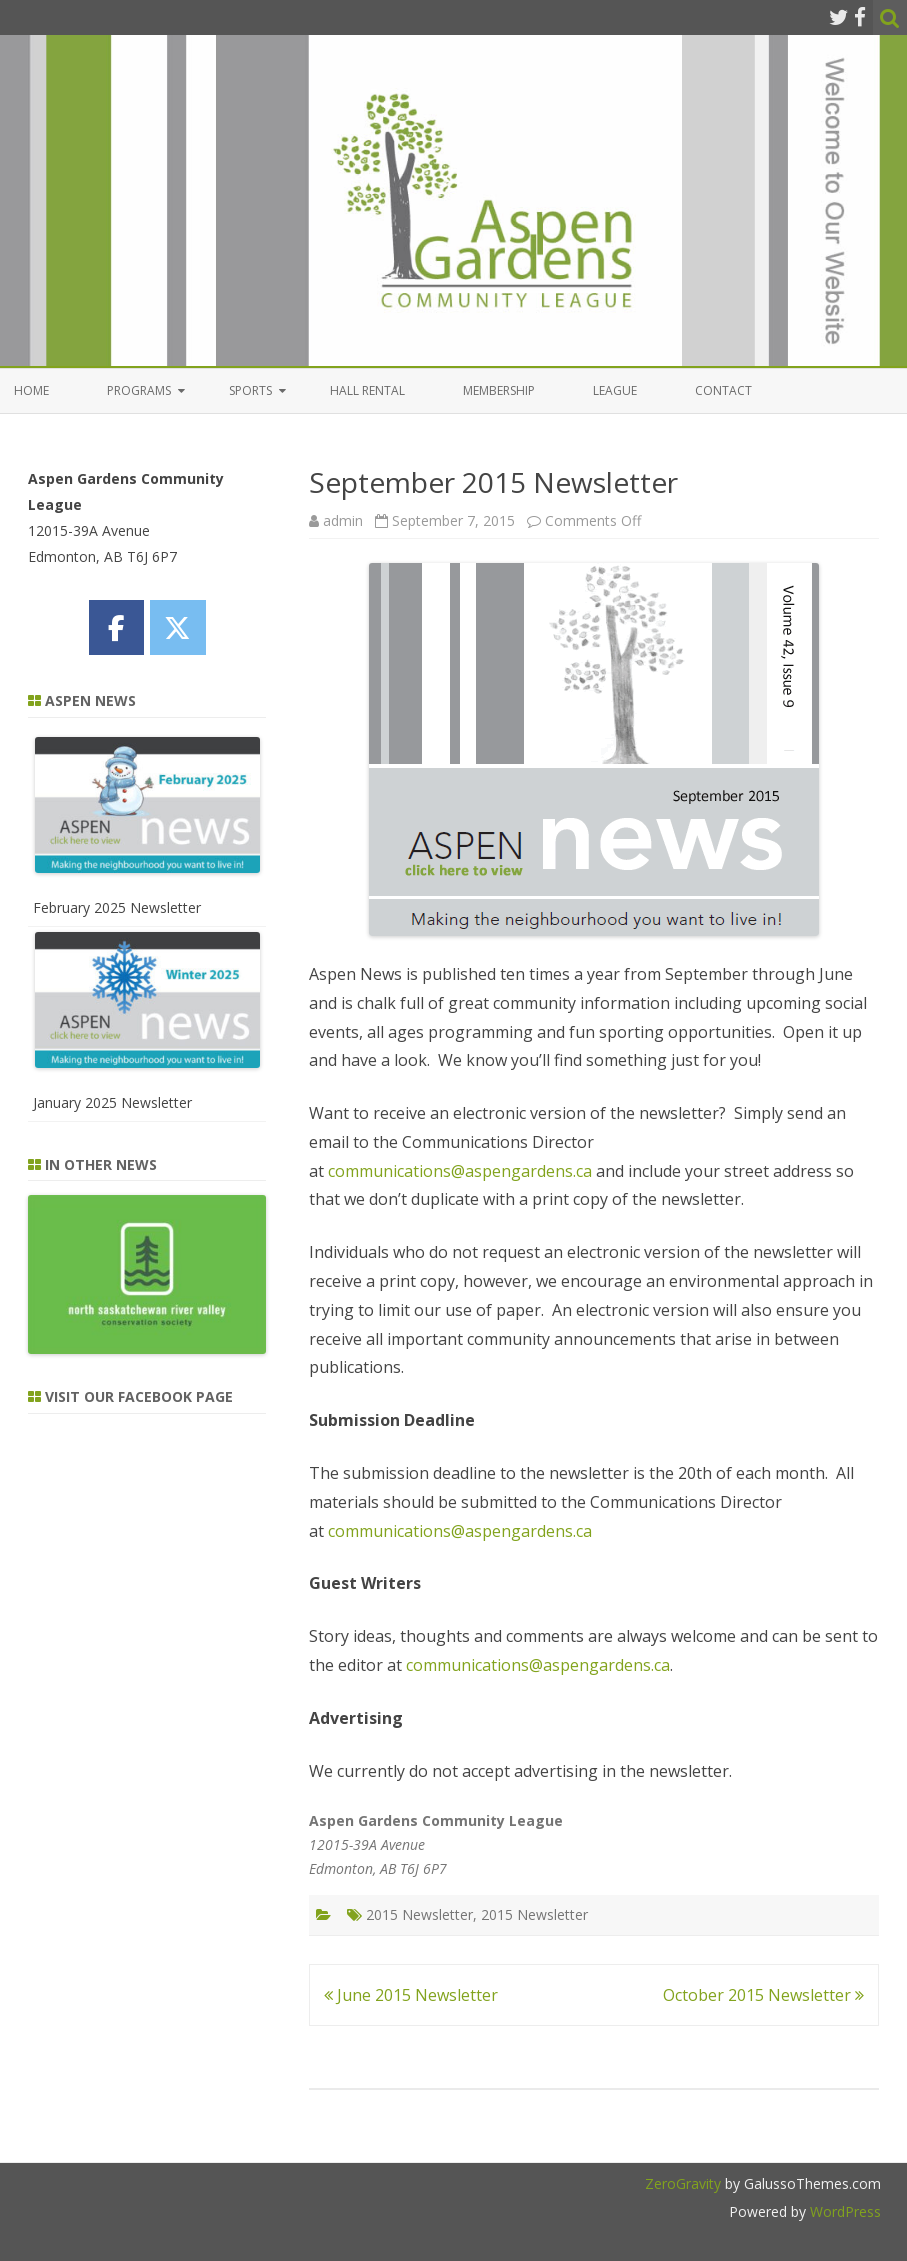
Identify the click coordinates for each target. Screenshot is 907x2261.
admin (343, 520)
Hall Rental (367, 390)
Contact (723, 390)
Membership (499, 390)
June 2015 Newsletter (411, 1995)
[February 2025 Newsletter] (147, 809)
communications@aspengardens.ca (460, 1171)
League (615, 390)
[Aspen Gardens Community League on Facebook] (116, 627)
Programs (139, 390)
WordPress (843, 2211)
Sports (250, 390)
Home (31, 390)
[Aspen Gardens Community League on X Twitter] (177, 627)
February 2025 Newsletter (117, 907)
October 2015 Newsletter (763, 1995)
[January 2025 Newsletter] (147, 1004)
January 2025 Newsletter (112, 1102)
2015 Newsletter (419, 1914)
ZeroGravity (683, 2183)
